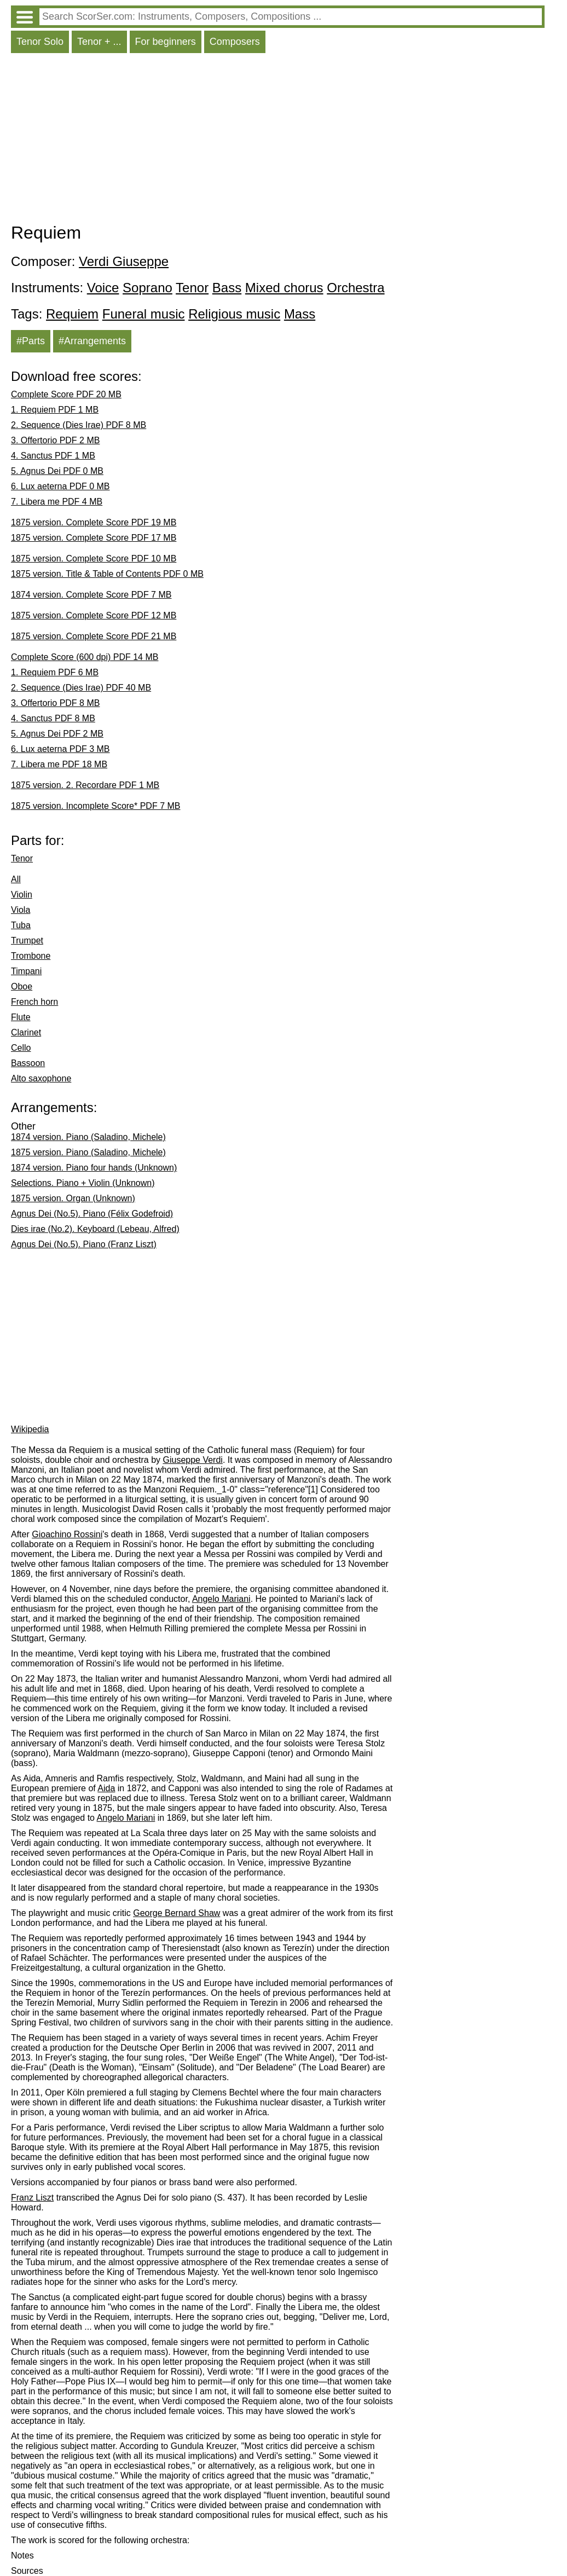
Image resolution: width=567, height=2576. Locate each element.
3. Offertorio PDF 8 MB (55, 703)
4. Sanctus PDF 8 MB (53, 718)
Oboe (21, 986)
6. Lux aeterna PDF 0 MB (60, 486)
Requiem (72, 313)
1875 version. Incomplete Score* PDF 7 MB (95, 806)
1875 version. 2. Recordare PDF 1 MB (85, 785)
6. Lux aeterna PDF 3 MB (60, 749)
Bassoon (28, 1063)
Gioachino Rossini (67, 1534)
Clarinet (26, 1032)
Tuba (21, 925)
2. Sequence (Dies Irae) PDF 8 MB (78, 425)
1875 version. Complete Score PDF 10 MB (93, 558)
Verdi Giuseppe (124, 261)
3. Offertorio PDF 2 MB (55, 440)
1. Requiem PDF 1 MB (55, 409)
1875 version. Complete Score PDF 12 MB (93, 615)
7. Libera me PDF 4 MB (56, 501)
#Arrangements (92, 340)
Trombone (30, 955)
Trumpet (27, 940)
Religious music (234, 313)
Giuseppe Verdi (192, 1459)
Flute (21, 1017)
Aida (106, 1788)
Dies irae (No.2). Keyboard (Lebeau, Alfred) (95, 1229)
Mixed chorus (284, 287)
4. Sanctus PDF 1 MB (53, 455)
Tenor (192, 287)
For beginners (165, 41)
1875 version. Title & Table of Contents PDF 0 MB (107, 573)
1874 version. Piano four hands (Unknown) (94, 1167)
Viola (20, 909)
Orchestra (355, 287)
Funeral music (143, 313)
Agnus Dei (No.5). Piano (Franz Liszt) (84, 1244)
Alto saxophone (41, 1078)
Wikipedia (30, 1429)
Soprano (147, 287)
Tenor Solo (39, 41)
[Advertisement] (278, 140)
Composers (235, 41)
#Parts (30, 340)
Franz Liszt (32, 2197)
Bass (226, 287)
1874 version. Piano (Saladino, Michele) (88, 1137)
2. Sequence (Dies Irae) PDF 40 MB (81, 687)
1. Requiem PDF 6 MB (55, 672)
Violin (21, 894)
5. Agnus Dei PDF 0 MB (57, 471)
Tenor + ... (99, 41)
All (16, 879)
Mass (299, 313)
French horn (34, 1001)
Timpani (26, 971)
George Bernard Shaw (176, 1913)
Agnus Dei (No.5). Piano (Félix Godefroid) (92, 1213)
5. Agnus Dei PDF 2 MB (57, 733)
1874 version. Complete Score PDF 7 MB (91, 594)
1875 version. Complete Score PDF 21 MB (93, 636)
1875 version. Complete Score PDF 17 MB (93, 537)
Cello (21, 1047)
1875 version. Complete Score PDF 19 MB (93, 522)
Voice (103, 287)
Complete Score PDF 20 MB (66, 394)
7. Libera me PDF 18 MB (59, 764)
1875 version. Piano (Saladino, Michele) (88, 1152)
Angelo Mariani (221, 1599)
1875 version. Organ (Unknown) (73, 1198)
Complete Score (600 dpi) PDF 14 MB (84, 657)
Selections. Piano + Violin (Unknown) (83, 1183)
